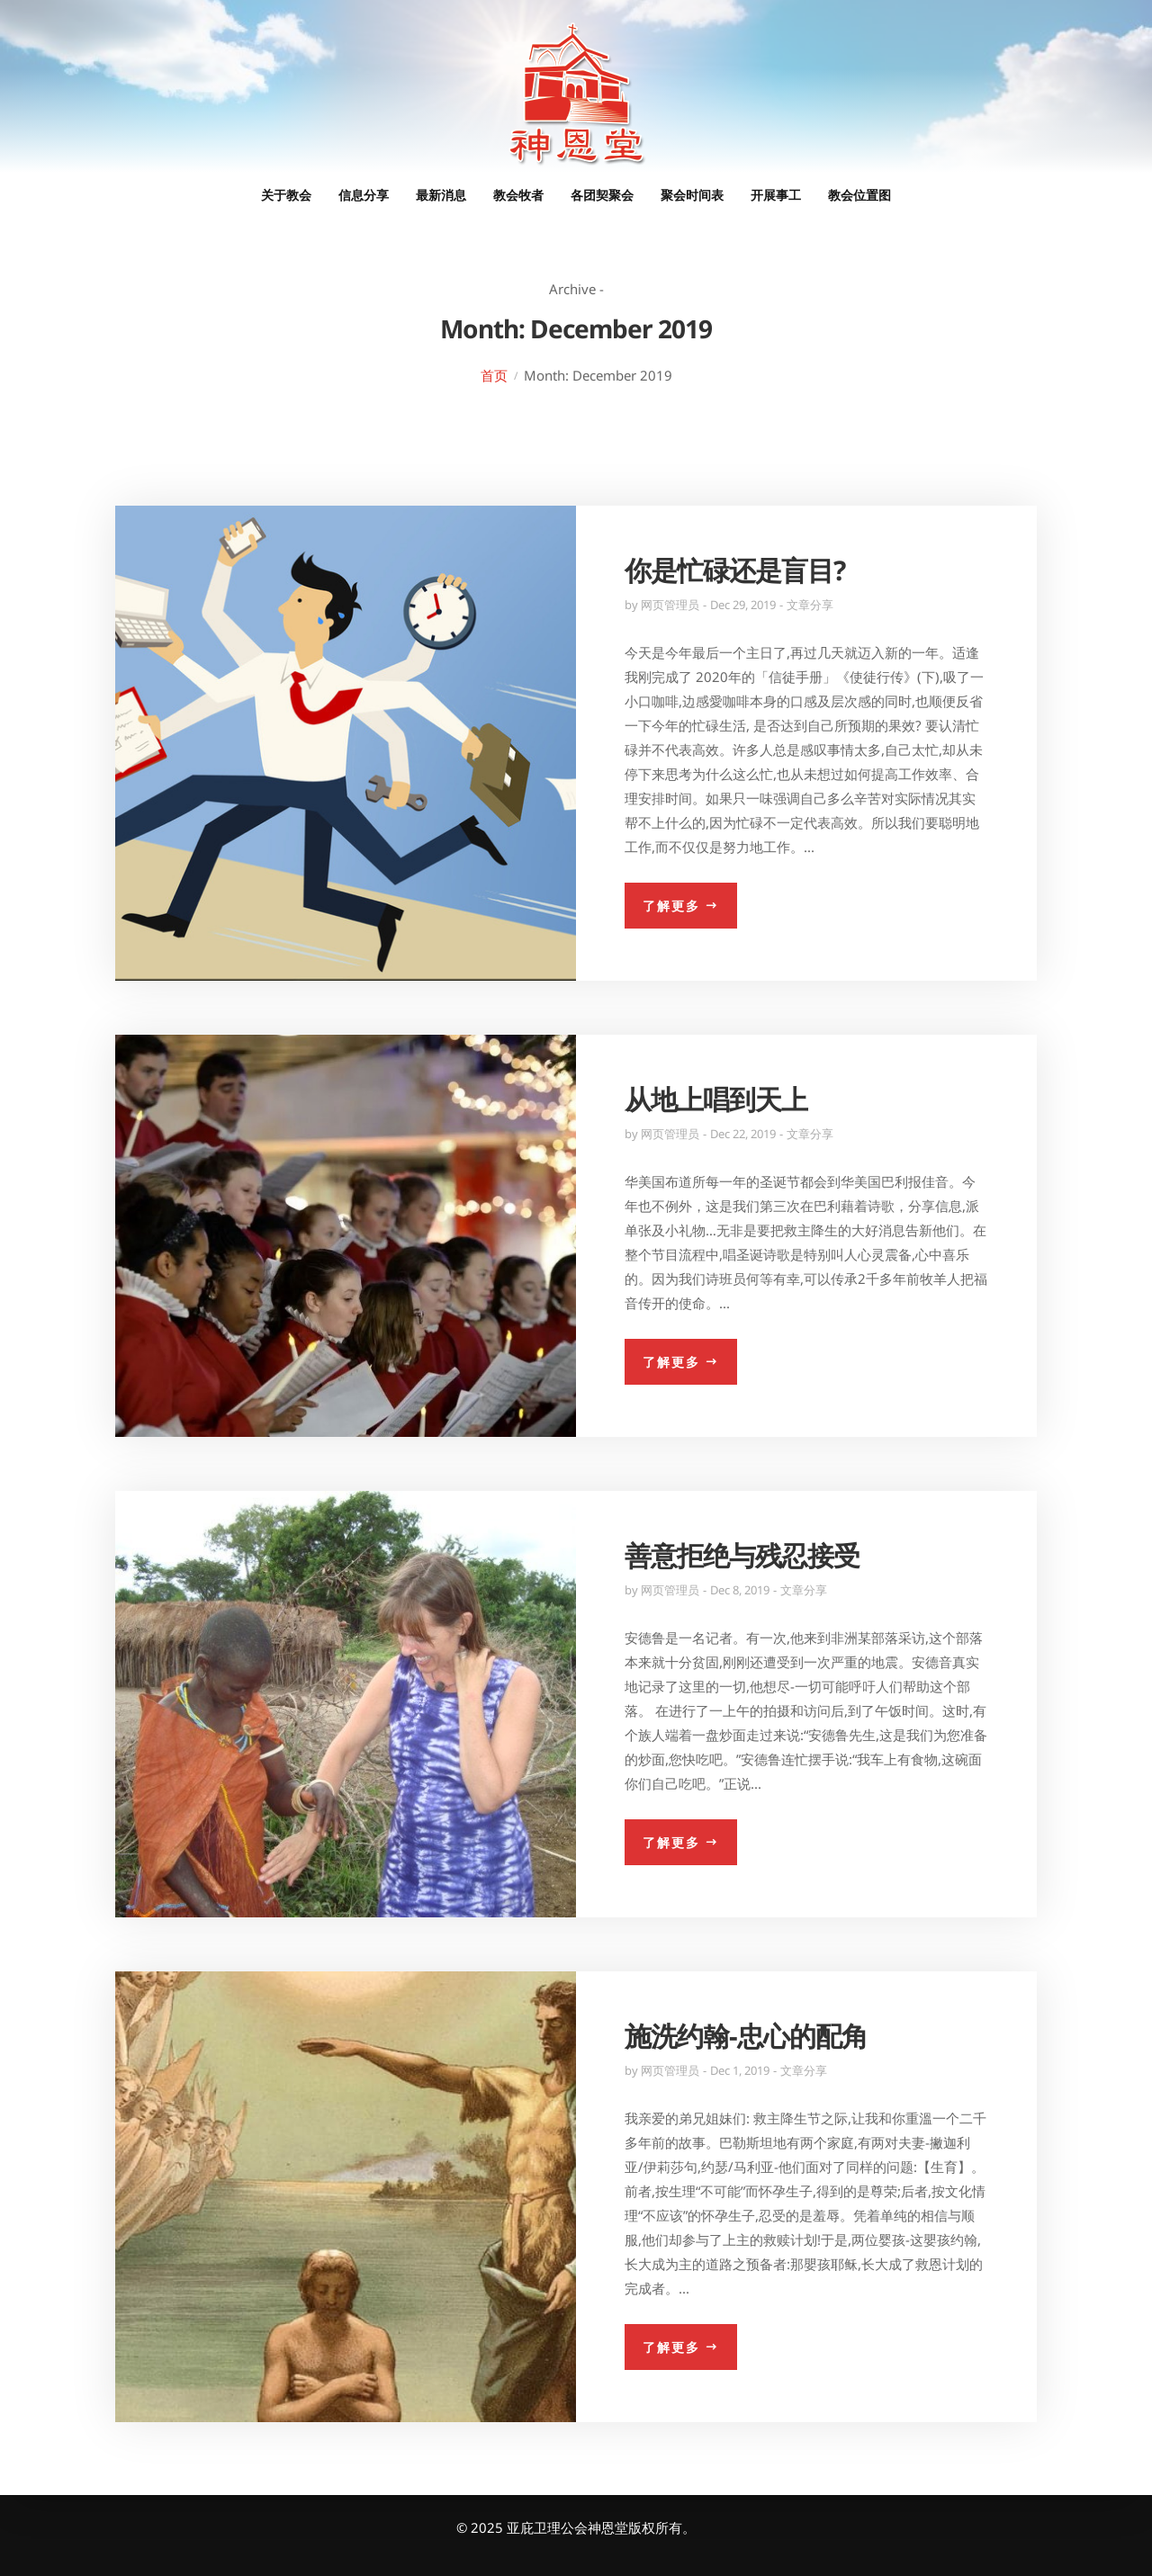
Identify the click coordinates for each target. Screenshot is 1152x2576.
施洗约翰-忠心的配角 (746, 2035)
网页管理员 (670, 605)
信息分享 (363, 194)
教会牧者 (518, 194)
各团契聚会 (602, 194)
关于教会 (286, 194)
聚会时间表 (692, 194)
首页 (494, 375)
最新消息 (441, 194)
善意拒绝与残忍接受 (742, 1555)
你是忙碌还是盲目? (735, 570)
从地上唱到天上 (716, 1099)
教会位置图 (859, 194)
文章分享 (810, 605)
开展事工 (776, 194)
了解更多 (671, 905)
